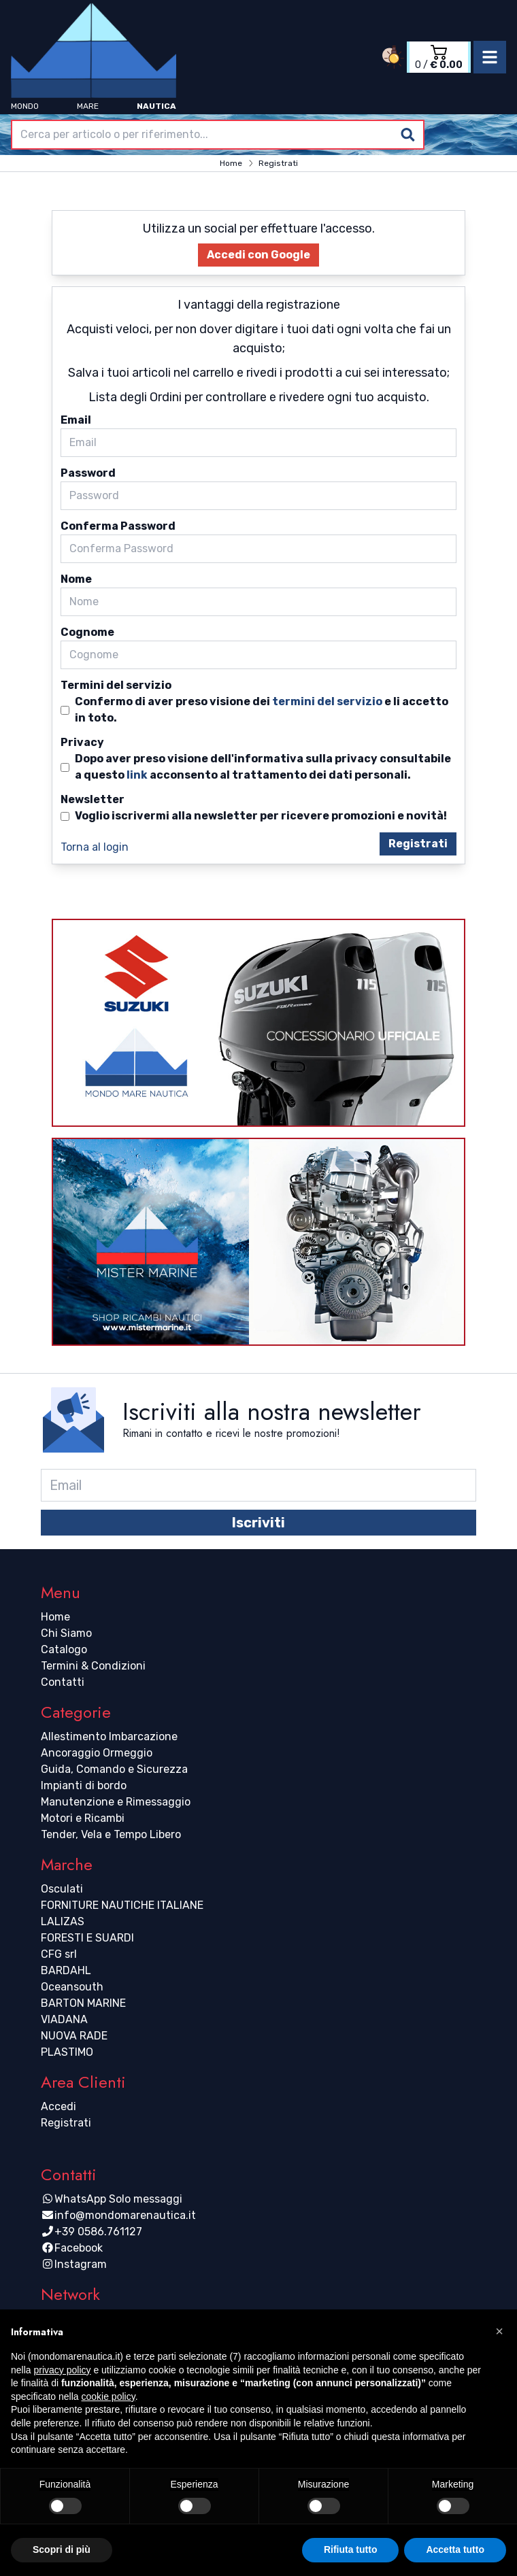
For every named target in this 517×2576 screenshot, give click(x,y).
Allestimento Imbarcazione (109, 1736)
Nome (76, 579)
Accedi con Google (258, 254)
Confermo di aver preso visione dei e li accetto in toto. (261, 709)
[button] (499, 2331)
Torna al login (95, 847)
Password (88, 473)
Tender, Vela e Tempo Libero (111, 1834)
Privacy (82, 742)
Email (76, 419)
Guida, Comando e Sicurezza (114, 1769)
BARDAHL (66, 1970)
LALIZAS (62, 1921)
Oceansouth (72, 1986)
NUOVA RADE (74, 2035)
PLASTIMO (67, 2052)
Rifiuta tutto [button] (351, 2549)
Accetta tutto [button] (455, 2549)
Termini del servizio (116, 685)
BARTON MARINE (83, 2003)
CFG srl (59, 1954)
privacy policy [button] (61, 2370)
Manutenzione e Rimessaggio (115, 1801)
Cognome (87, 632)
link (137, 774)
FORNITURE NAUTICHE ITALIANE (122, 1905)
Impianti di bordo (84, 1785)
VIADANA (64, 2019)
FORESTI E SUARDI (87, 1937)
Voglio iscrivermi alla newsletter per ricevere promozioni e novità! (261, 815)
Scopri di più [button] (61, 2549)
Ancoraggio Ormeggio (96, 1752)
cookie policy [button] (108, 2396)
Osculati (62, 1888)
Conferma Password (118, 526)
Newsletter (92, 799)
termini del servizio (327, 701)
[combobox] (217, 135)
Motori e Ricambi (82, 1818)
